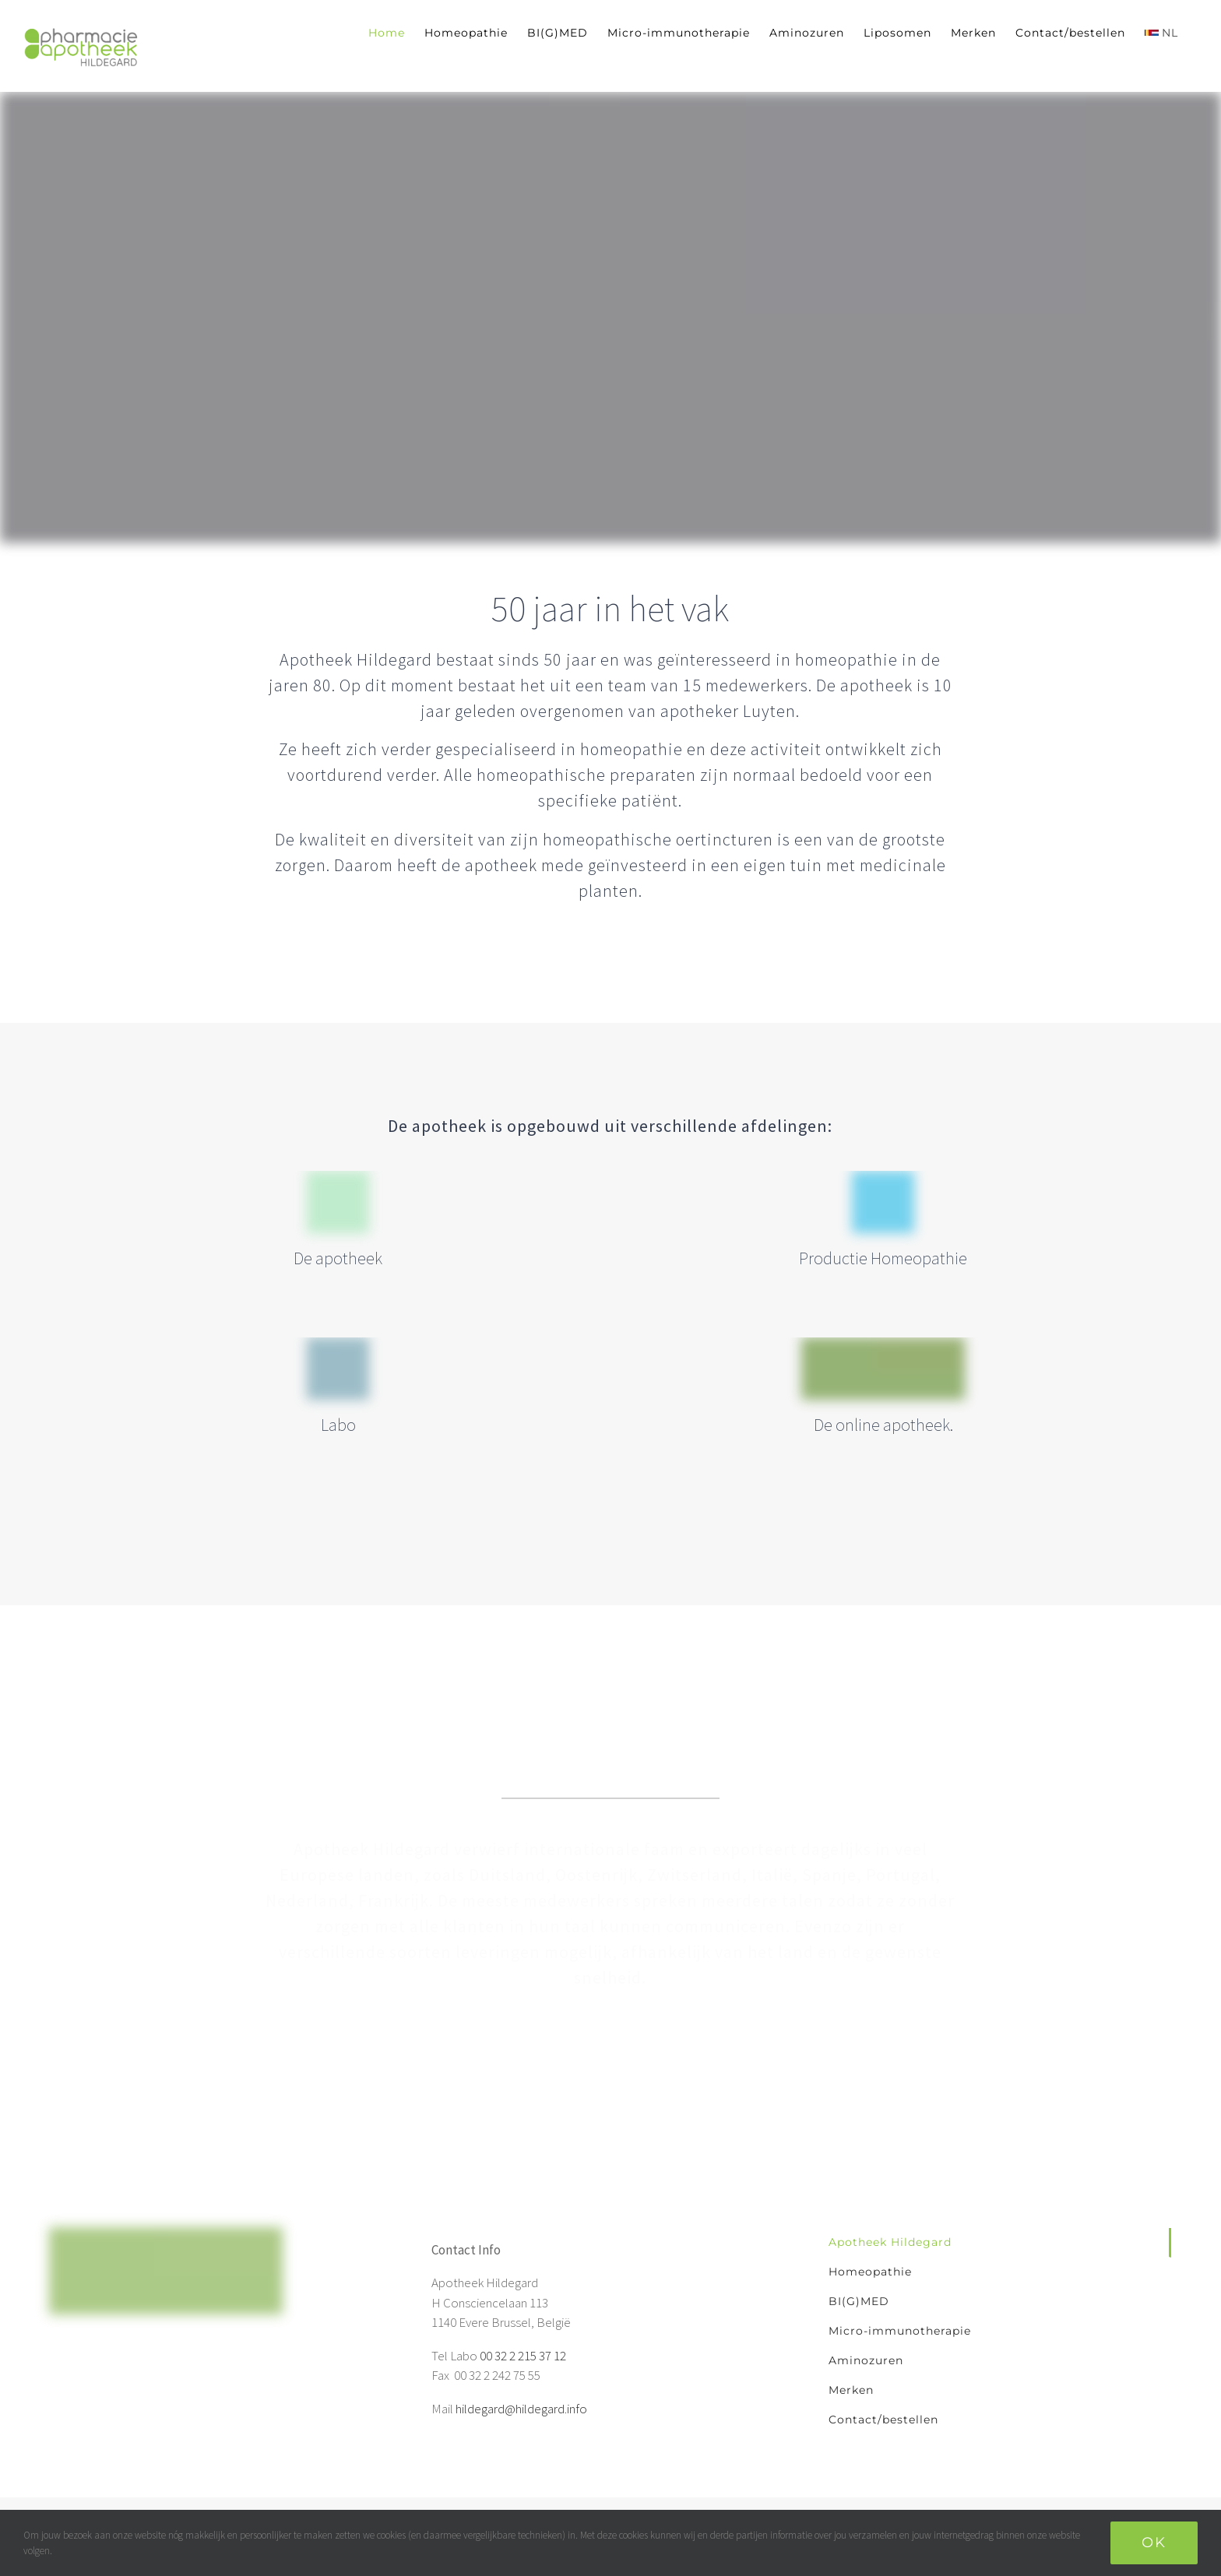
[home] (166, 2236)
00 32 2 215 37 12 (523, 2355)
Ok (1154, 2542)
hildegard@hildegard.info (521, 2408)
